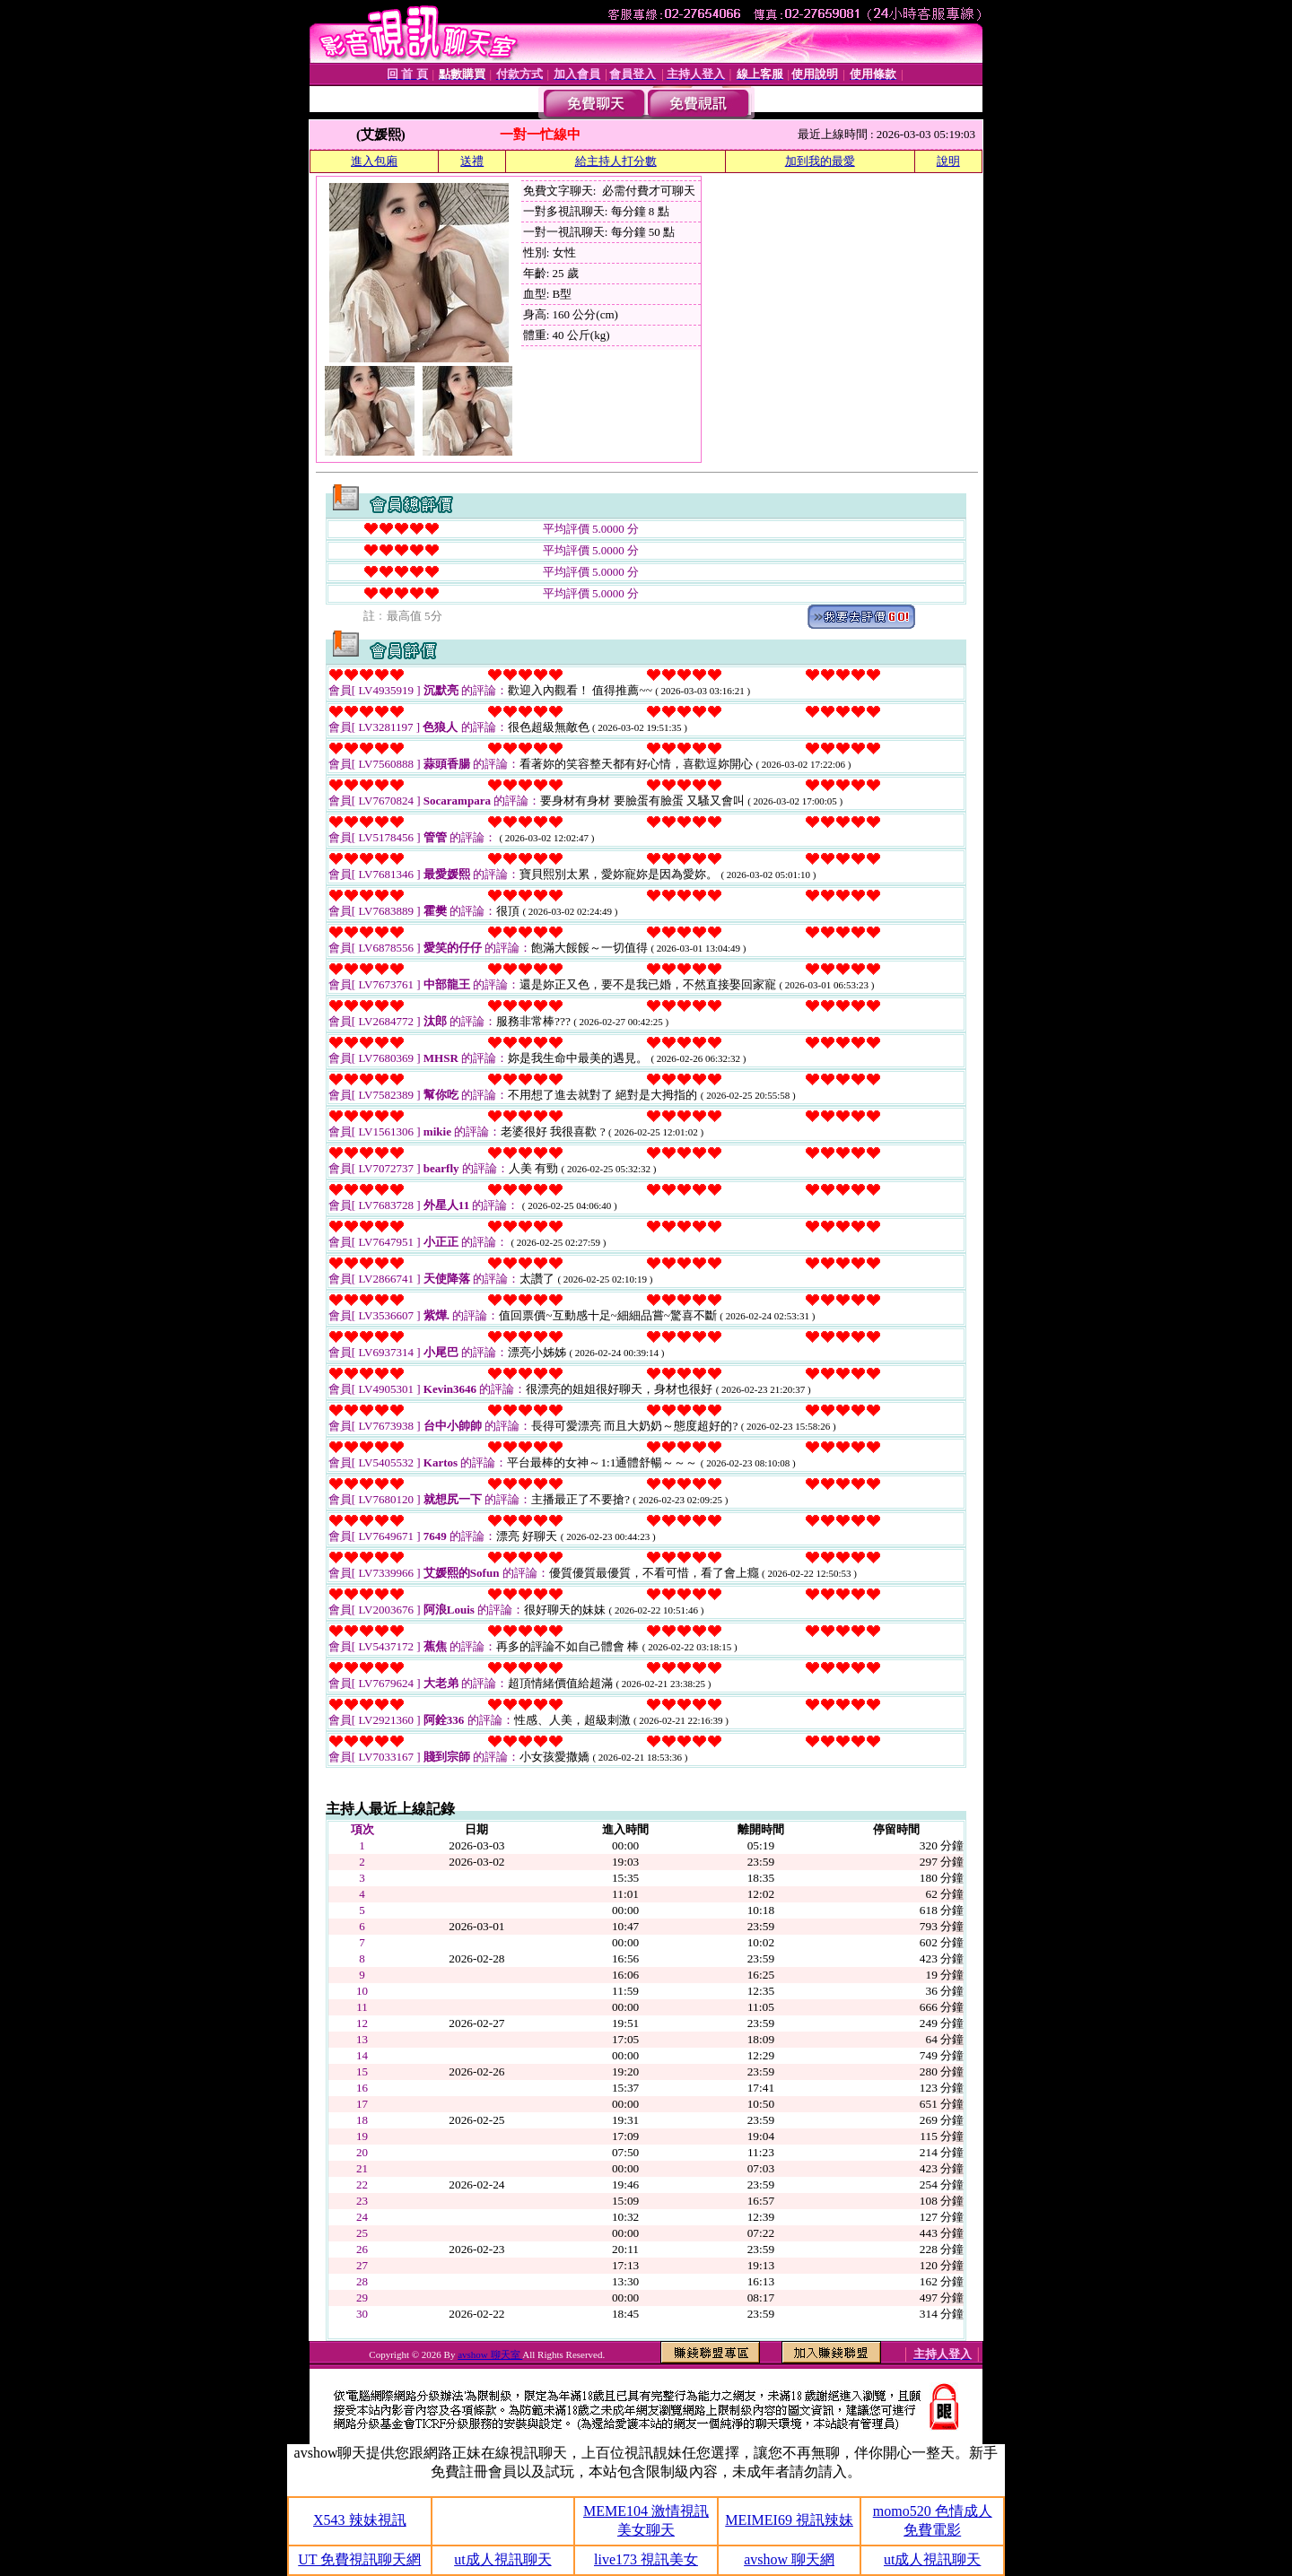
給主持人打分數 (616, 161)
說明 (948, 161)
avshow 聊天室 (490, 2354)
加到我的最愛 (820, 161)
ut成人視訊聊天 (502, 2559)
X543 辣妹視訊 (359, 2520)
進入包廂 (374, 161)
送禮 (472, 161)
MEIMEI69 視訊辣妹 (789, 2520)
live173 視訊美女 (646, 2559)
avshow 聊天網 (789, 2559)
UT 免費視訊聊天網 (359, 2559)
